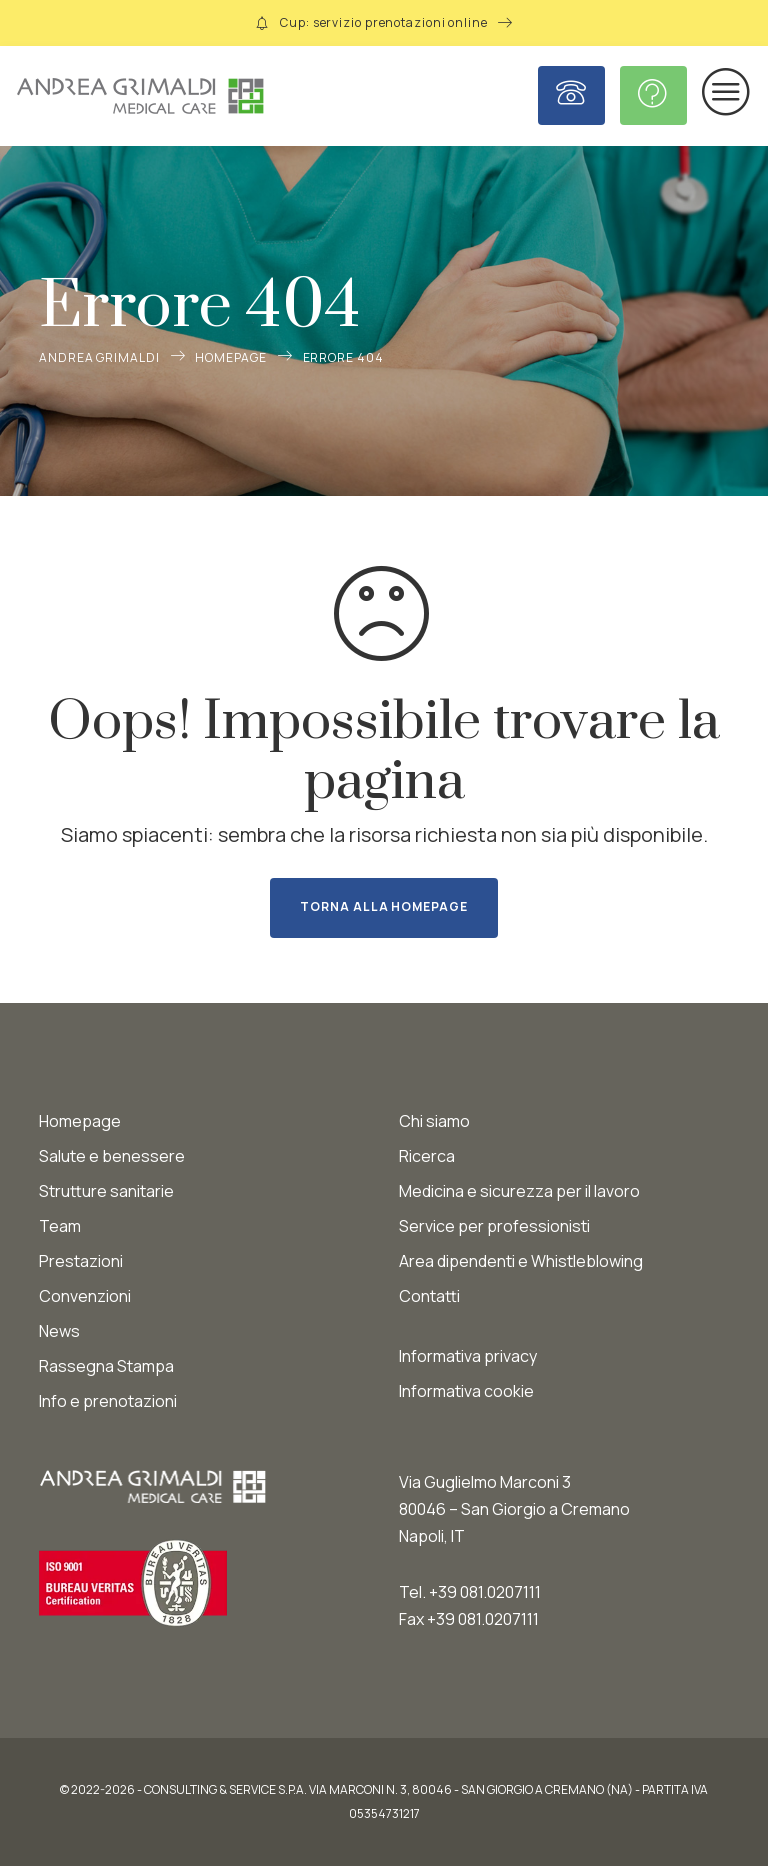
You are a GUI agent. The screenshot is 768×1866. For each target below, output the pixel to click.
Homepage (230, 357)
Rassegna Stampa (106, 1366)
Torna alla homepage (383, 906)
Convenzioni (85, 1296)
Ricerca (427, 1156)
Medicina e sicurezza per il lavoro (519, 1191)
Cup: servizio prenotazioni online (384, 22)
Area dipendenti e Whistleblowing (521, 1261)
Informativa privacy (468, 1356)
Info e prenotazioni (108, 1401)
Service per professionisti (494, 1226)
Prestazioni (81, 1261)
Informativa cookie (466, 1391)
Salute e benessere (112, 1156)
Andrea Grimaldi (99, 357)
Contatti (429, 1296)
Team (60, 1226)
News (59, 1331)
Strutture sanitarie (106, 1191)
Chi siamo (434, 1121)
